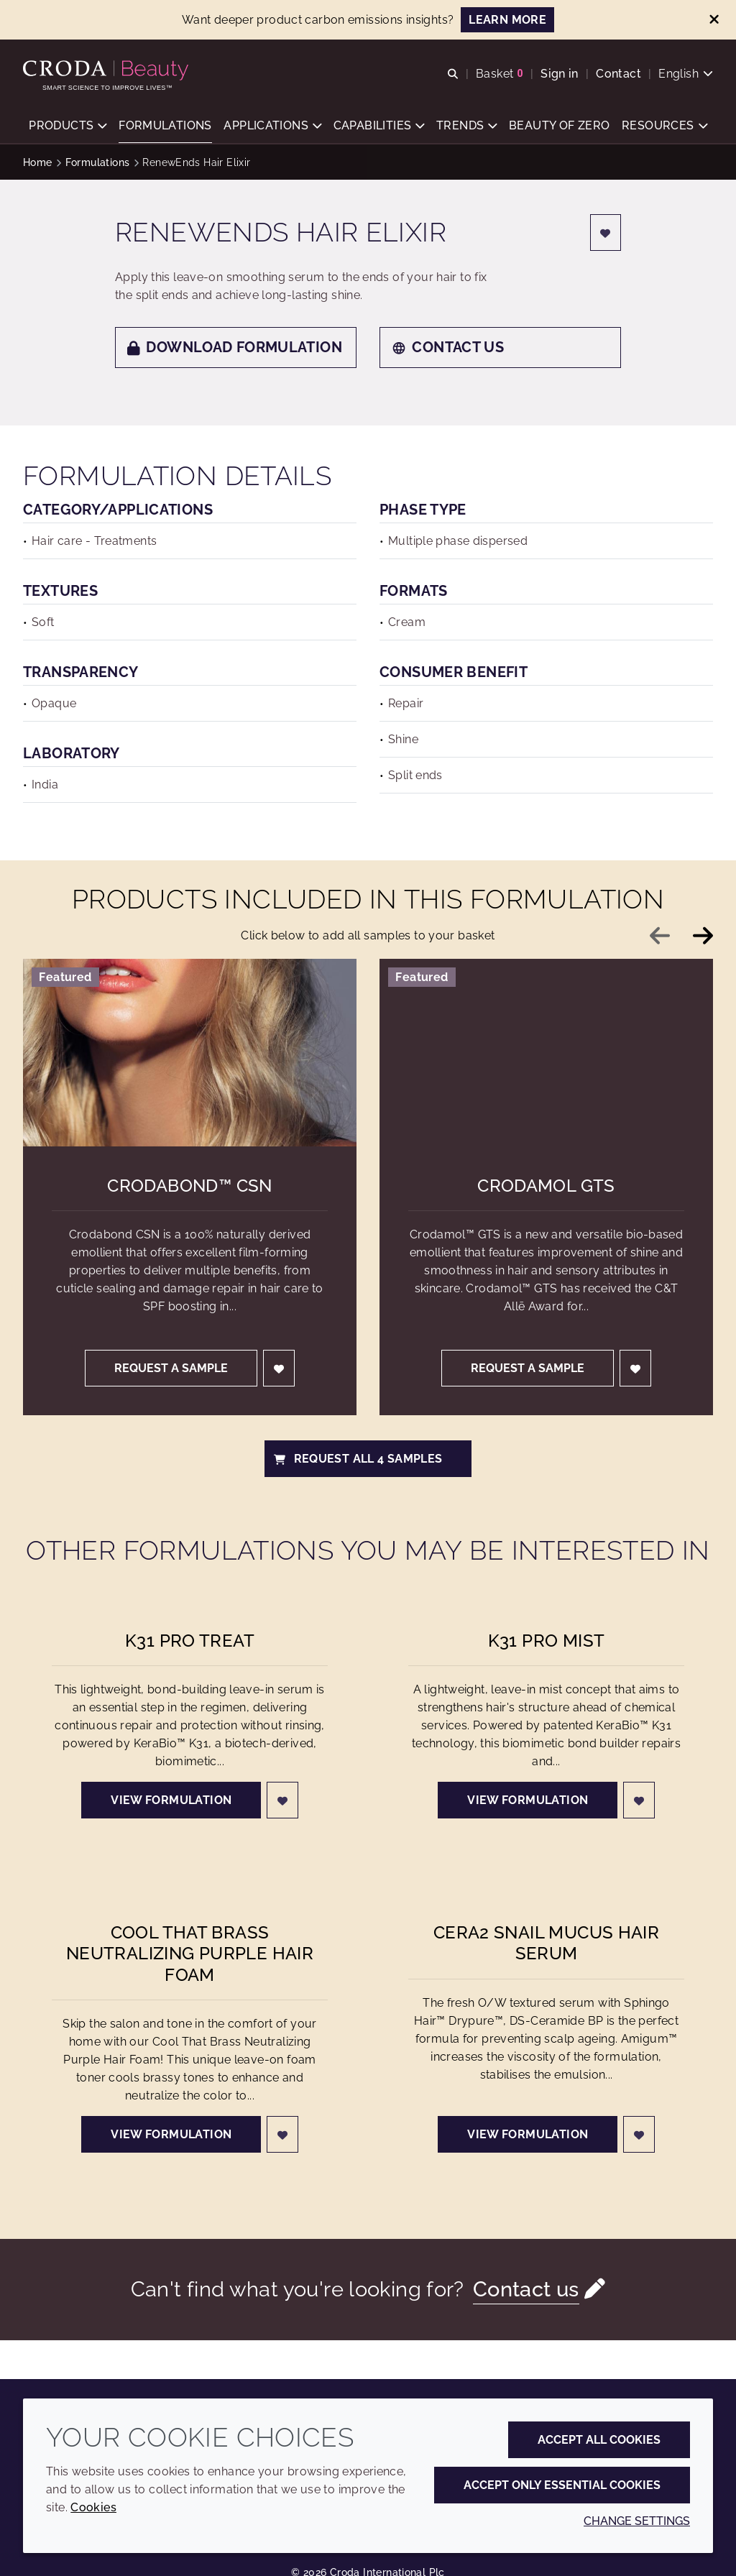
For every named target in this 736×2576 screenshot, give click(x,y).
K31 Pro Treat (189, 1640)
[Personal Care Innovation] (107, 70)
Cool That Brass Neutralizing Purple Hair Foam (189, 1953)
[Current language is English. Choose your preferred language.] (685, 74)
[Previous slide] (660, 935)
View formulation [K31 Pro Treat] (171, 1800)
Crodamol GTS (546, 1185)
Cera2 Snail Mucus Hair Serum (546, 1943)
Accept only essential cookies (562, 2485)
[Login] (606, 232)
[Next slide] (703, 935)
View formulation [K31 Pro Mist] (527, 1800)
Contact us (448, 347)
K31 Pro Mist (546, 1640)
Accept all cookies (599, 2440)
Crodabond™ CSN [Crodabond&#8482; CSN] (189, 1185)
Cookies (93, 2507)
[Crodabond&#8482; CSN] (189, 1052)
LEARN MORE (507, 20)
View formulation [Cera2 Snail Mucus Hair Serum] (527, 2134)
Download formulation (234, 347)
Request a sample (171, 1368)
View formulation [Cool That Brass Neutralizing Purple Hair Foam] (171, 2134)
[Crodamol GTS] (546, 1052)
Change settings (637, 2521)
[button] (67, 126)
